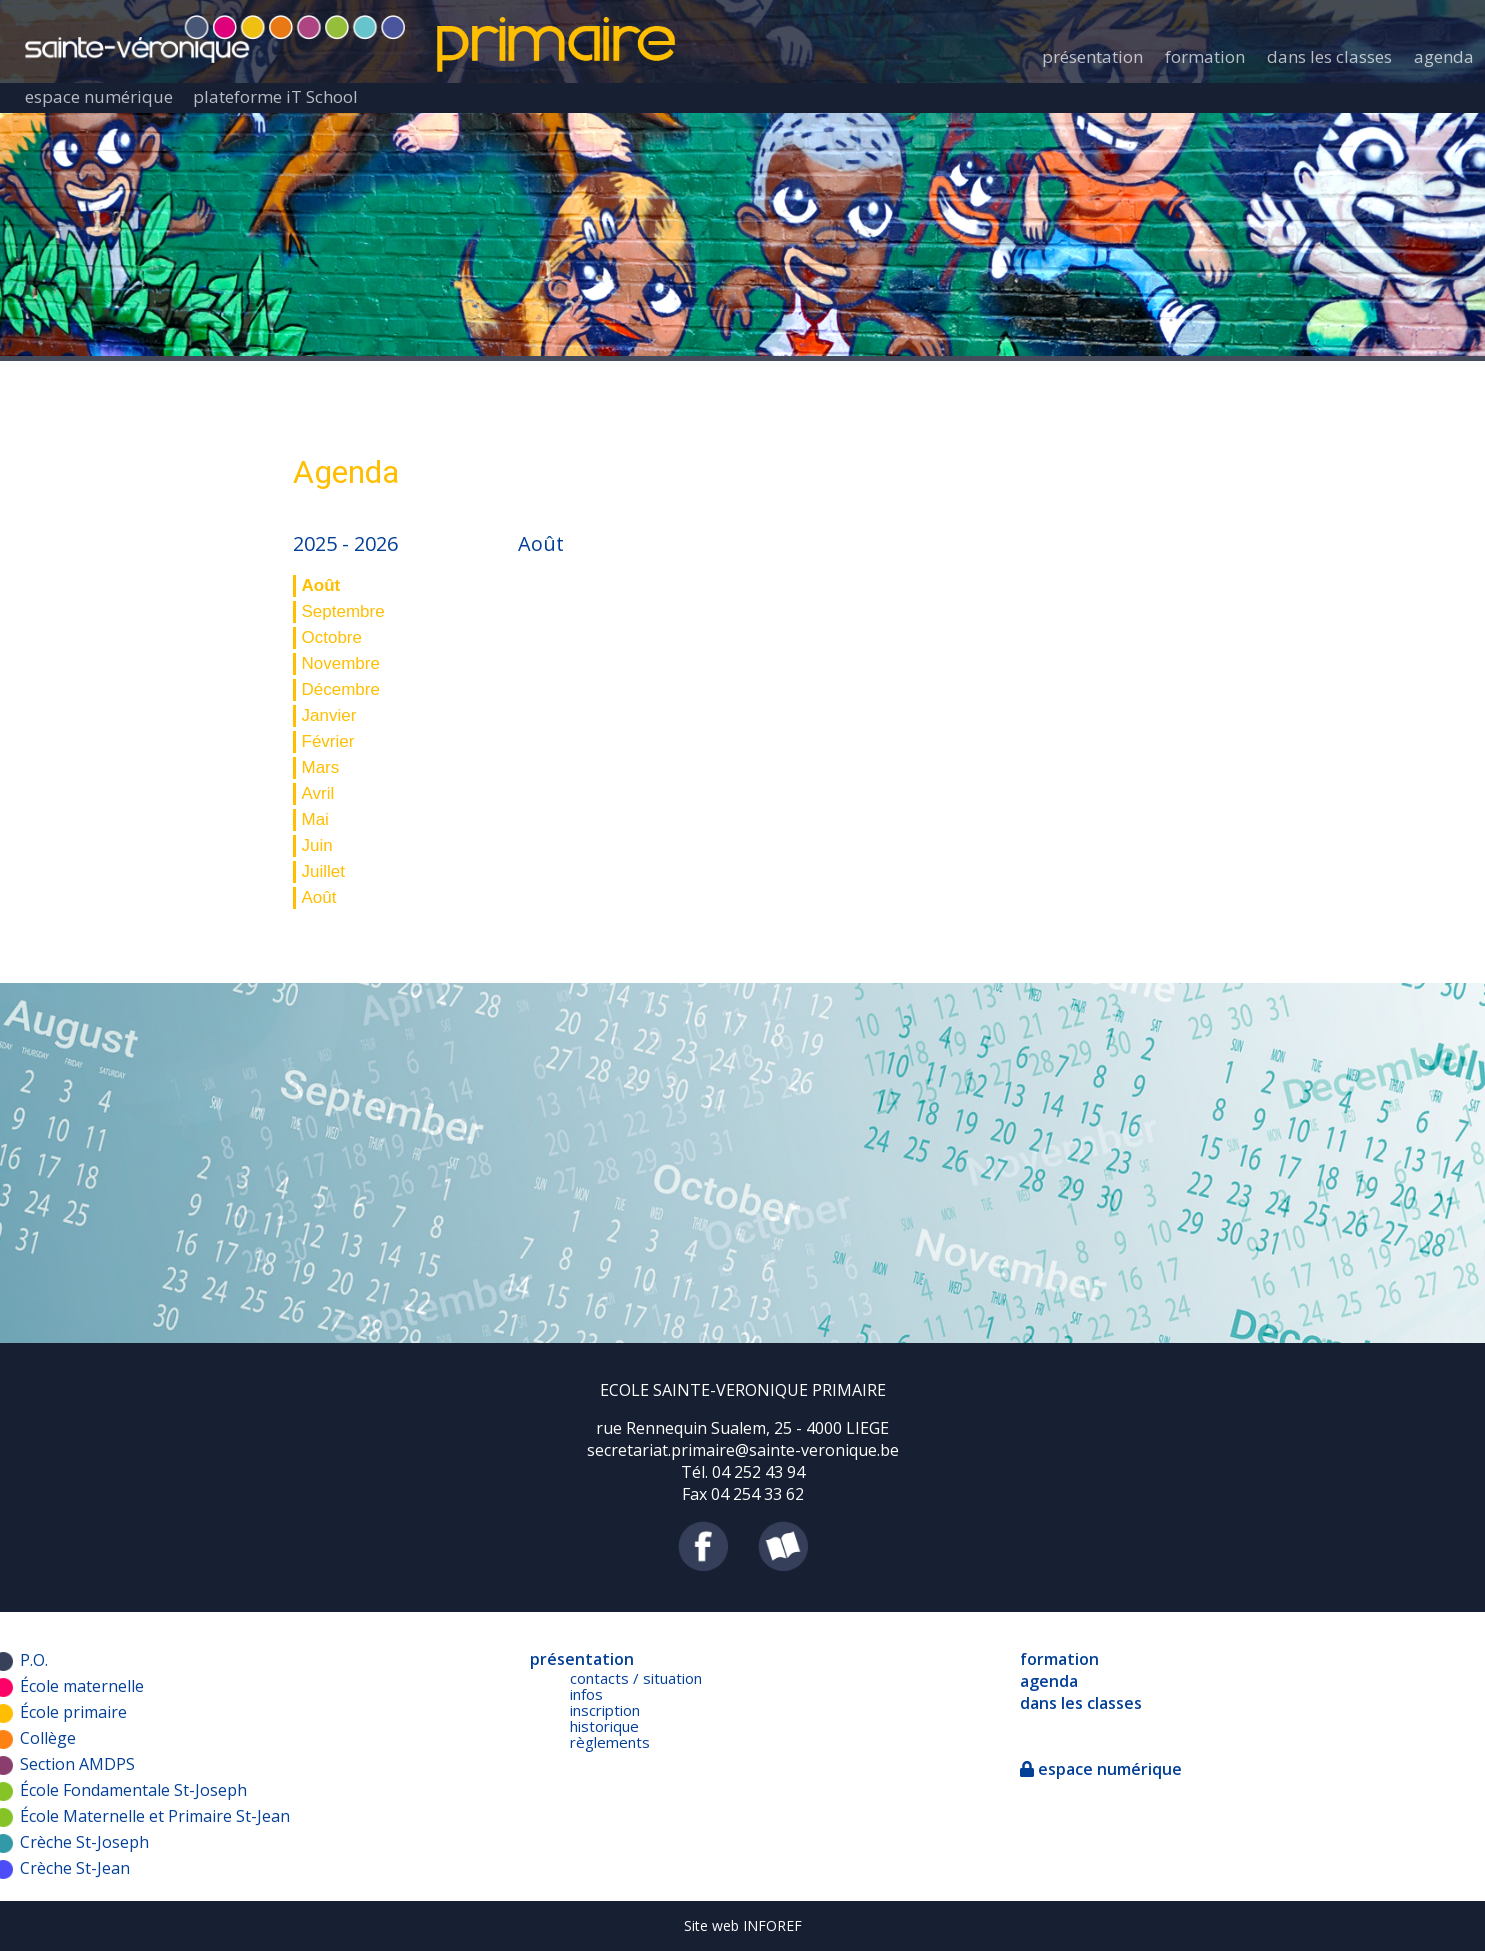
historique (604, 1726)
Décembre (341, 689)
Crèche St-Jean (75, 1868)
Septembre (343, 611)
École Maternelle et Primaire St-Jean (155, 1816)
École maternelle (82, 1686)
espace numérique (99, 96)
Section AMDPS (77, 1764)
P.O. (34, 1660)
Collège (48, 1738)
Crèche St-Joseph (84, 1842)
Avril (318, 793)
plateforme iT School (275, 96)
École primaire (73, 1712)
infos (586, 1694)
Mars (321, 767)
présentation (1092, 56)
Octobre (332, 637)
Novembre (341, 663)
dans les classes (1329, 56)
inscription (605, 1710)
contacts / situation (636, 1678)
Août (321, 585)
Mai (315, 819)
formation (1205, 56)
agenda (1444, 56)
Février (328, 741)
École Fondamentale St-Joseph (133, 1790)
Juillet (323, 871)
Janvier (329, 715)
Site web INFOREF (743, 1925)
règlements (610, 1742)
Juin (317, 845)
